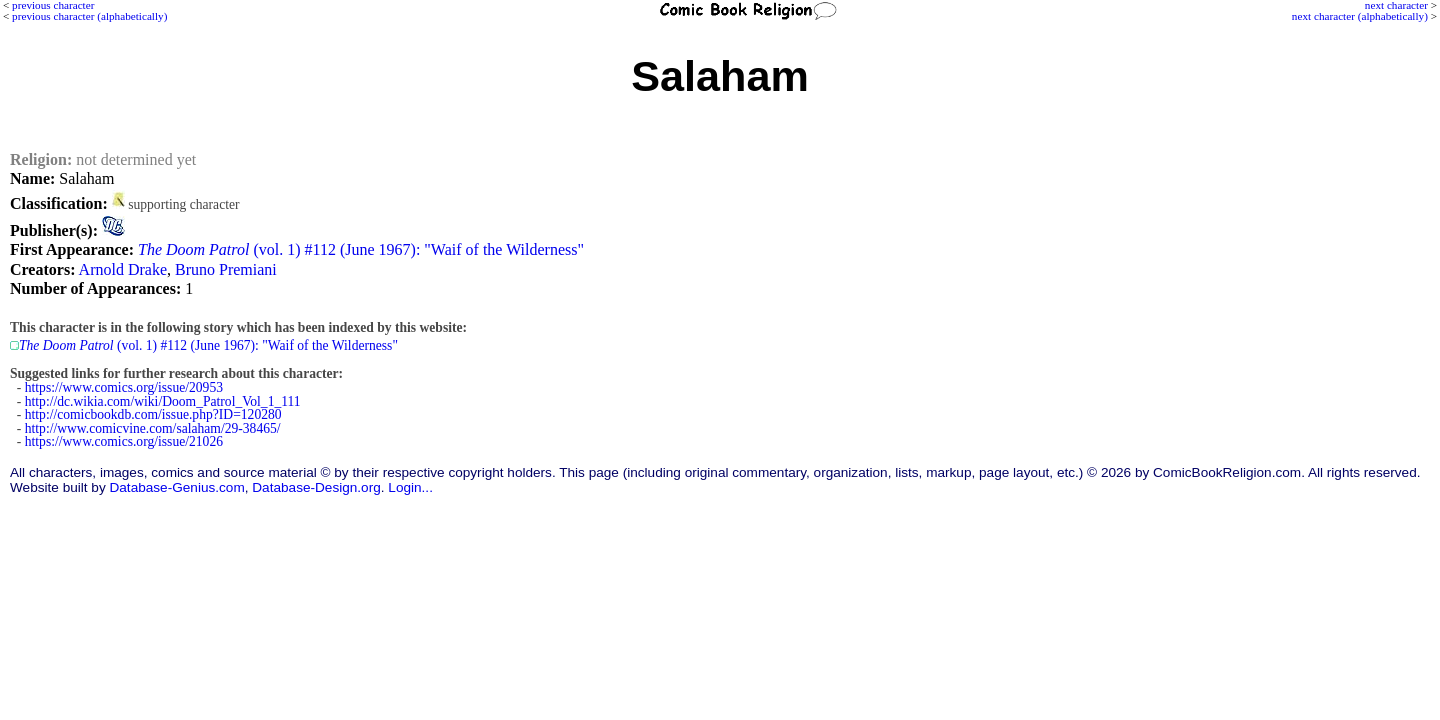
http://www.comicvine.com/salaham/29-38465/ (153, 428)
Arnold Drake (123, 269)
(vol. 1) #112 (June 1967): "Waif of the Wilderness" (361, 249)
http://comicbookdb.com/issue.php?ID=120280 (153, 414)
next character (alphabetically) (1360, 16)
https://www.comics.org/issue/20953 (124, 387)
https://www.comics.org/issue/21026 (124, 441)
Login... (410, 487)
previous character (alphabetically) (89, 16)
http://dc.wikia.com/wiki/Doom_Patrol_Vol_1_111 (163, 401)
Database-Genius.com (176, 487)
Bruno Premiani (226, 269)
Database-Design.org (316, 487)
